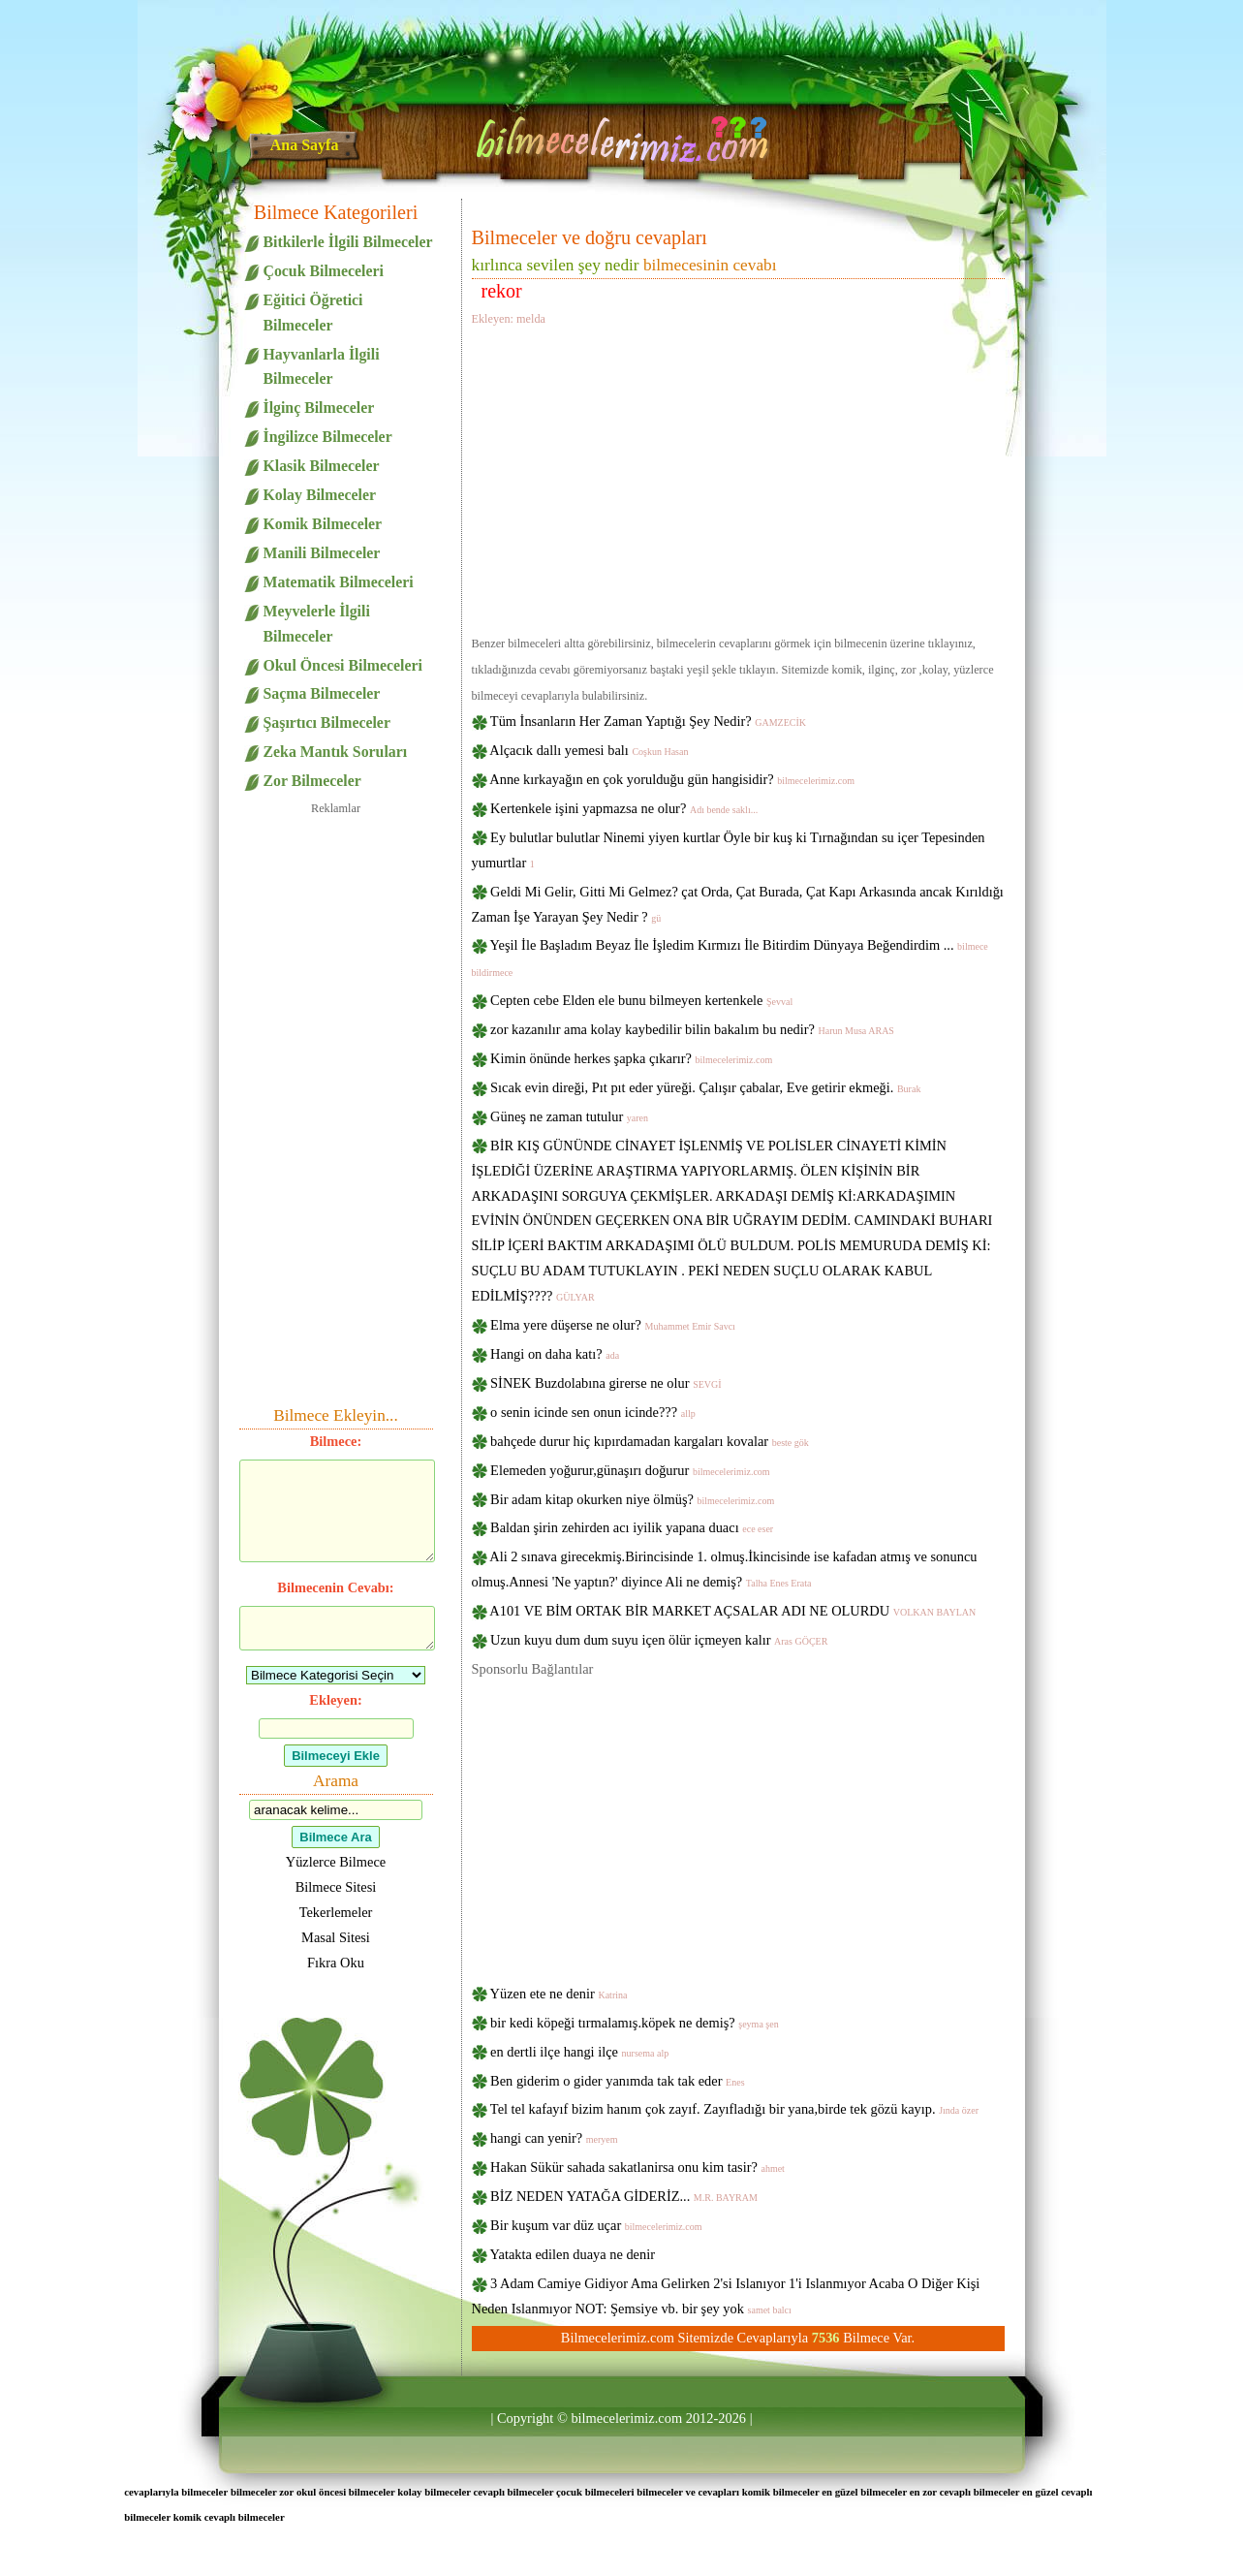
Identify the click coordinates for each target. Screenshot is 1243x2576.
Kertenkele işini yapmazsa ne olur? (624, 808)
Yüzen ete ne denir (559, 1993)
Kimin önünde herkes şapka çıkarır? (631, 1058)
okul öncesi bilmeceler (345, 2491)
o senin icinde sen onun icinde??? (593, 1412)
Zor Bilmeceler (312, 780)
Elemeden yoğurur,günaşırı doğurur (630, 1470)
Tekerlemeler (336, 1912)
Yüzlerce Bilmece (336, 1861)
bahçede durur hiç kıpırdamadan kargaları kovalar (649, 1441)
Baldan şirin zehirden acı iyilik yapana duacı (631, 1527)
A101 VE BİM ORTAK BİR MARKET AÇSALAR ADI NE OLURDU (732, 1610)
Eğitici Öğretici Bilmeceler (313, 312)
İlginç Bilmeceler (319, 407)
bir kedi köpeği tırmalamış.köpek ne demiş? (634, 2022)
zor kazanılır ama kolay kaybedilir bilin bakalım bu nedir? (692, 1029)
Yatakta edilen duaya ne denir (572, 2254)
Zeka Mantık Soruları (336, 751)
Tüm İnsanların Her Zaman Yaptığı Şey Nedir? (648, 721)
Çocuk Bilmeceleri (324, 271)
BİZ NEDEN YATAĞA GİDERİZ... (624, 2196)
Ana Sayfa (304, 145)
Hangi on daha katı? (554, 1354)
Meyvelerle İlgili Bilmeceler (317, 623)
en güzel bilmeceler (864, 2491)
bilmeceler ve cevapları (688, 2491)
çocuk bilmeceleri (595, 2491)
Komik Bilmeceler (323, 524)
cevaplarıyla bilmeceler (176, 2491)
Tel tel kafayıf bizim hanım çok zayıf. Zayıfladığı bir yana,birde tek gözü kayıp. (734, 2109)
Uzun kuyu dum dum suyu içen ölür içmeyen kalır (658, 1640)
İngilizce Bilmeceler (328, 436)
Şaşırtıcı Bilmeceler (327, 722)
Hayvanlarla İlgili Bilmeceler (322, 367)
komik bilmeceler (781, 2491)
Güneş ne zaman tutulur (569, 1116)
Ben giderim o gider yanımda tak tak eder (617, 2081)
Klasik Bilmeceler (322, 465)
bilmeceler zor (262, 2491)
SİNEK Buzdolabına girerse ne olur (605, 1383)
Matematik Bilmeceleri (339, 582)
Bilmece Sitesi (336, 1887)
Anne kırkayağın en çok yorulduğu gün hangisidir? (672, 779)
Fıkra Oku (335, 1962)
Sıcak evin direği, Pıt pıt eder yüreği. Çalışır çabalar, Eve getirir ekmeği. (705, 1087)
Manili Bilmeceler (322, 553)
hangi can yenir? (553, 2138)
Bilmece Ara (335, 1837)
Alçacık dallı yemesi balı (588, 750)
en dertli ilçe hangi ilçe (579, 2051)
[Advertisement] (738, 477)
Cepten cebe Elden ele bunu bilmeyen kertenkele (641, 1000)
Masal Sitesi (335, 1937)
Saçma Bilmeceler (322, 693)
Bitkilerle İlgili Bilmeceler (348, 242)
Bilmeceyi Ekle (336, 1755)
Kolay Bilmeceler (320, 495)
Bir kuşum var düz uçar (595, 2225)
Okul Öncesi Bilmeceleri (343, 665)
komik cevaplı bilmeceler (229, 2517)
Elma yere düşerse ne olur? (612, 1325)
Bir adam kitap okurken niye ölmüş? (632, 1499)
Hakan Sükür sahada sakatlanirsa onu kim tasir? (637, 2167)
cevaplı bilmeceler (514, 2491)
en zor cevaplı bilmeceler (965, 2491)
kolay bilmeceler (434, 2491)
